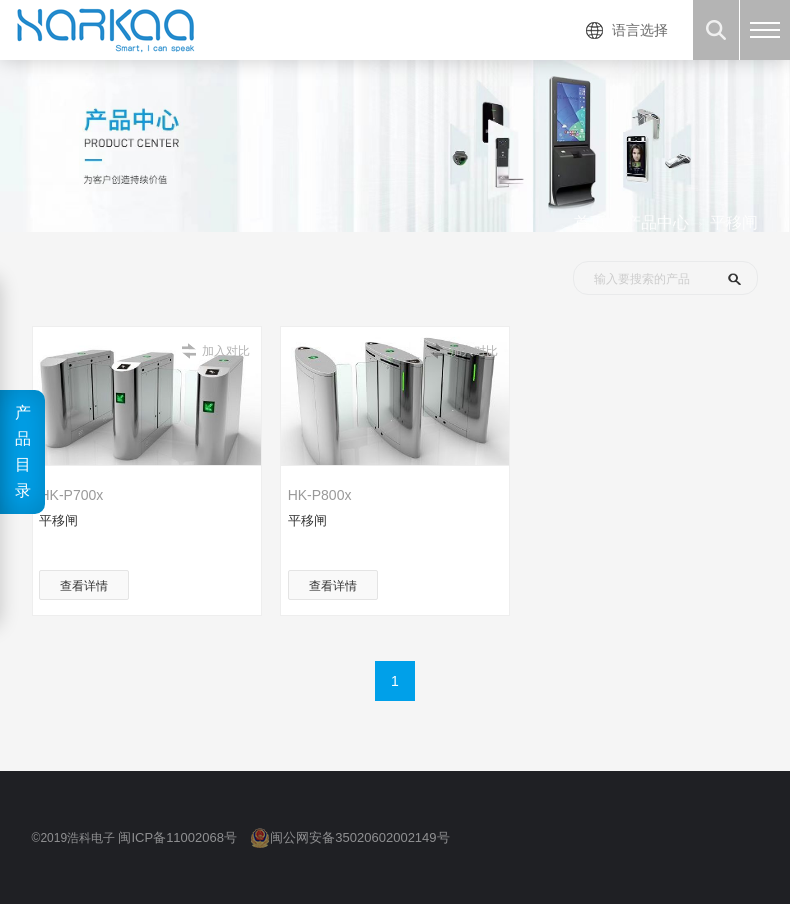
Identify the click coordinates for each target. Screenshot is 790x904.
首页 (590, 222)
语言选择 (640, 30)
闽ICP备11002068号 (177, 837)
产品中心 (657, 222)
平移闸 (734, 222)
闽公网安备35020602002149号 (359, 837)
